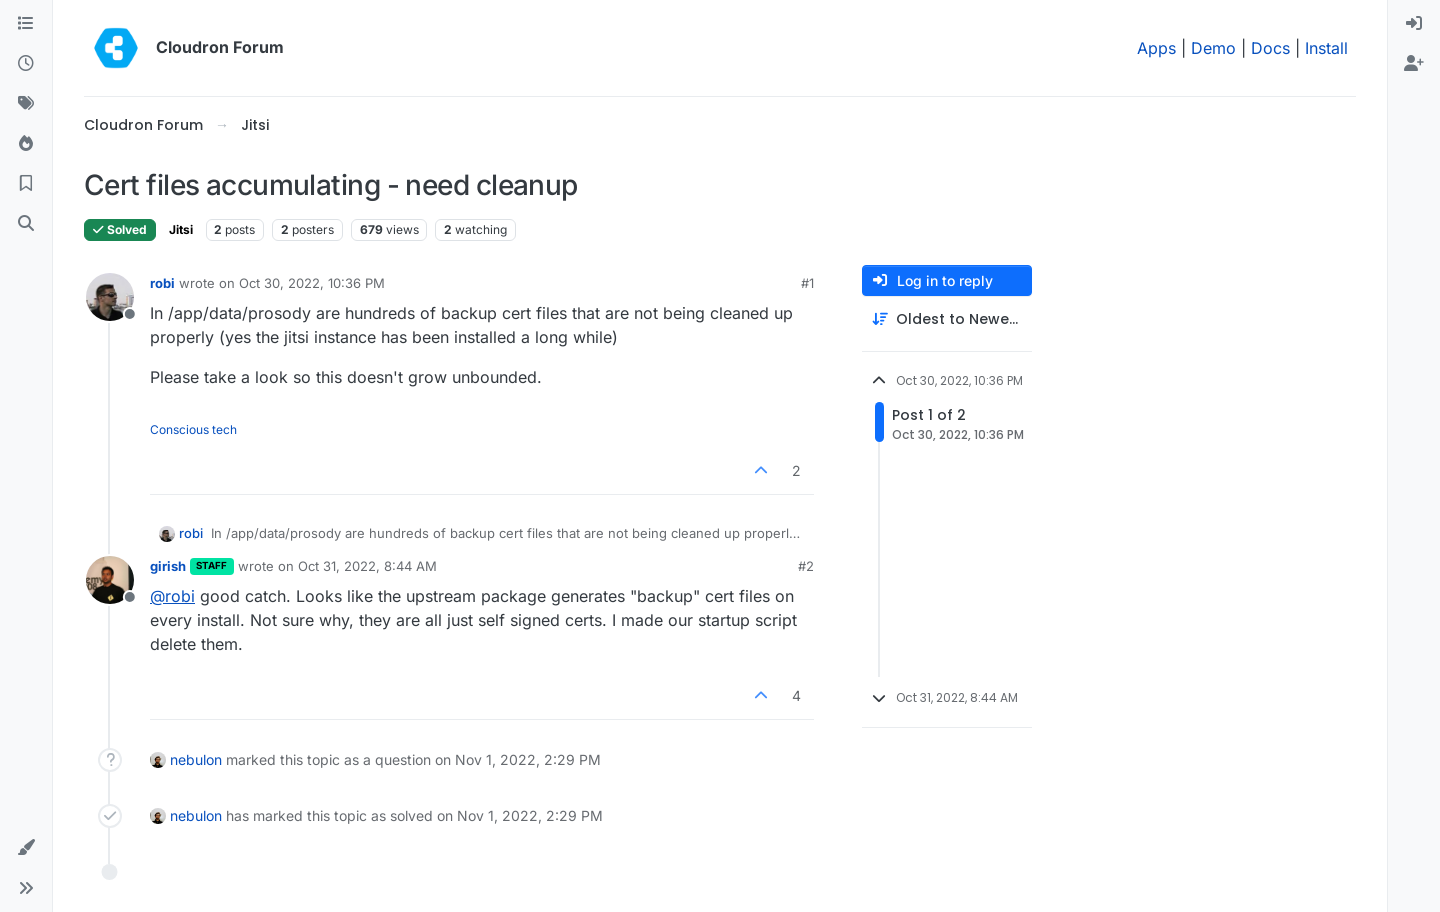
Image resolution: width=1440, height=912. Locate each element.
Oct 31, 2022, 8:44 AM (367, 566)
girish (168, 566)
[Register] (1414, 64)
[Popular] (26, 144)
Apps (1156, 48)
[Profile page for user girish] (110, 580)
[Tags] (26, 104)
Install (1326, 48)
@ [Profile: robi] (172, 596)
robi (162, 283)
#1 (807, 283)
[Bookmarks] (26, 184)
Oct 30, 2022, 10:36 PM (312, 283)
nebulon (196, 759)
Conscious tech (193, 429)
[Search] (26, 224)
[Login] (1414, 24)
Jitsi (181, 229)
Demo (1213, 48)
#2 (806, 566)
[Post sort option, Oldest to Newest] (947, 319)
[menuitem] (1414, 24)
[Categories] (26, 24)
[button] (26, 848)
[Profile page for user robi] (110, 297)
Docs (1270, 48)
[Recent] (26, 64)
